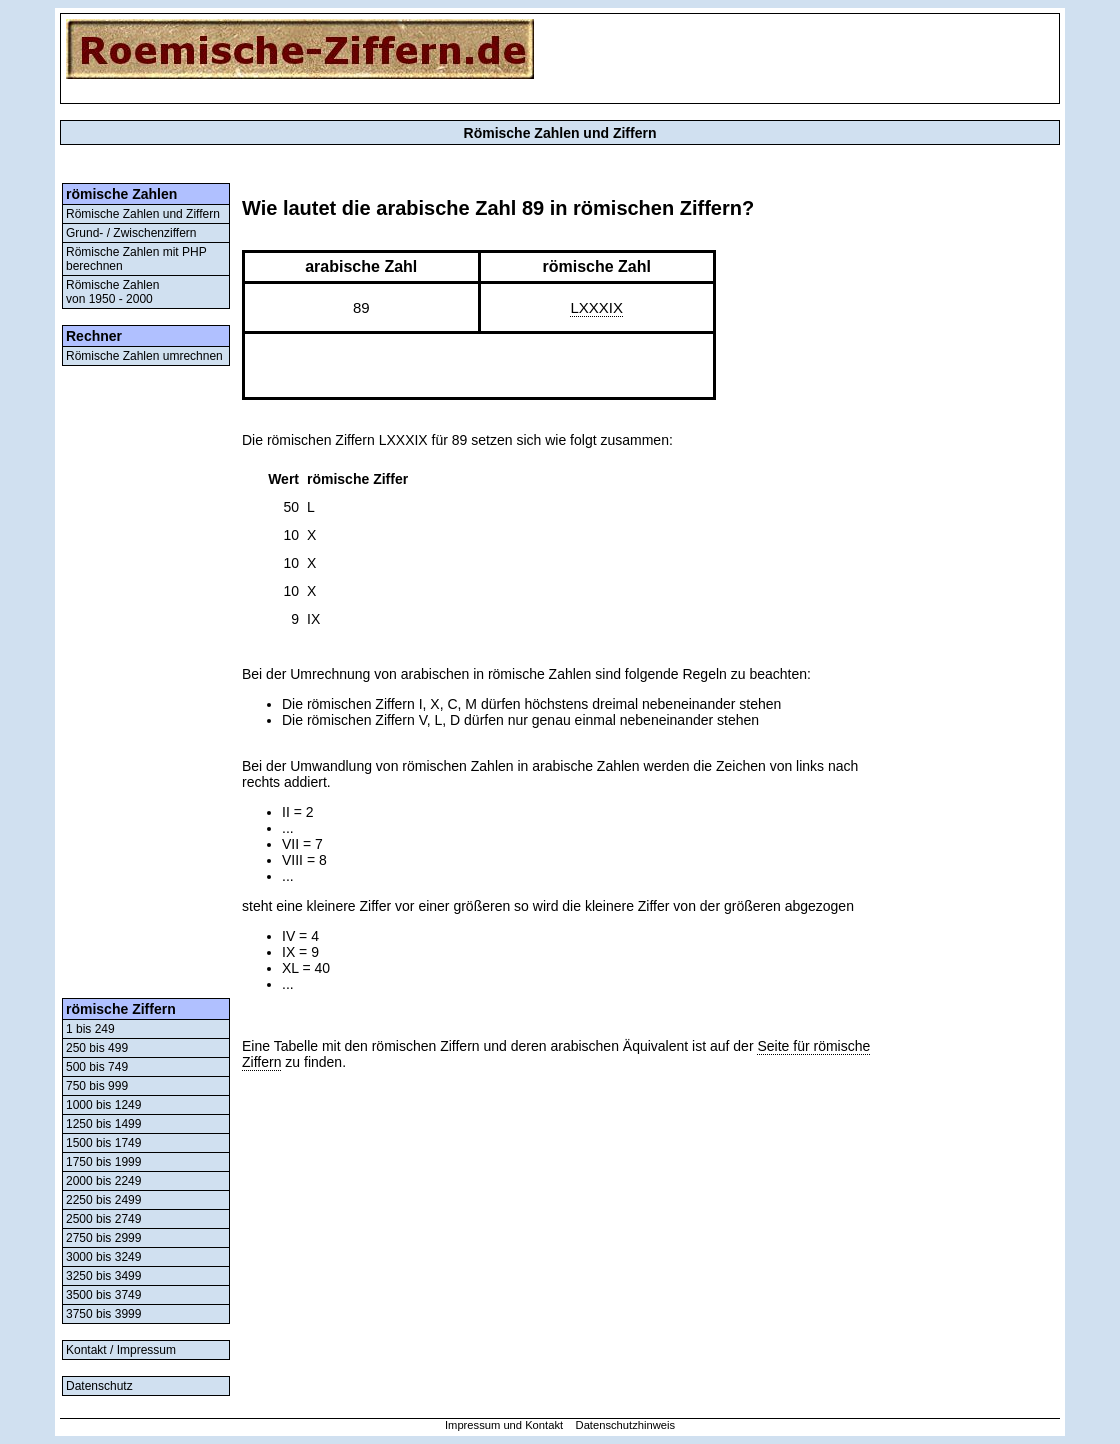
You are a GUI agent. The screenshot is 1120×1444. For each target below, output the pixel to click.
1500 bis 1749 (103, 1143)
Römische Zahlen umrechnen (144, 356)
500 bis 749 (97, 1067)
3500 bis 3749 (103, 1295)
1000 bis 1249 (103, 1105)
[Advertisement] (146, 682)
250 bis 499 (97, 1048)
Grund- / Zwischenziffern (131, 233)
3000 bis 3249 (103, 1257)
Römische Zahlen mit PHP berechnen (136, 259)
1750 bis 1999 (103, 1162)
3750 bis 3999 (103, 1314)
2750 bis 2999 (103, 1238)
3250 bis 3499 (103, 1276)
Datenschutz (99, 1386)
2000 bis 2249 (103, 1181)
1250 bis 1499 (103, 1124)
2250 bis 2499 (103, 1200)
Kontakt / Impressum (121, 1350)
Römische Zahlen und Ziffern (143, 214)
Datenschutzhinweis (626, 1425)
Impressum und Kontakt (504, 1425)
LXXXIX (596, 307)
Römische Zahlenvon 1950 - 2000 (112, 292)
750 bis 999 (97, 1086)
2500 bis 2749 (103, 1219)
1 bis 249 (90, 1029)
